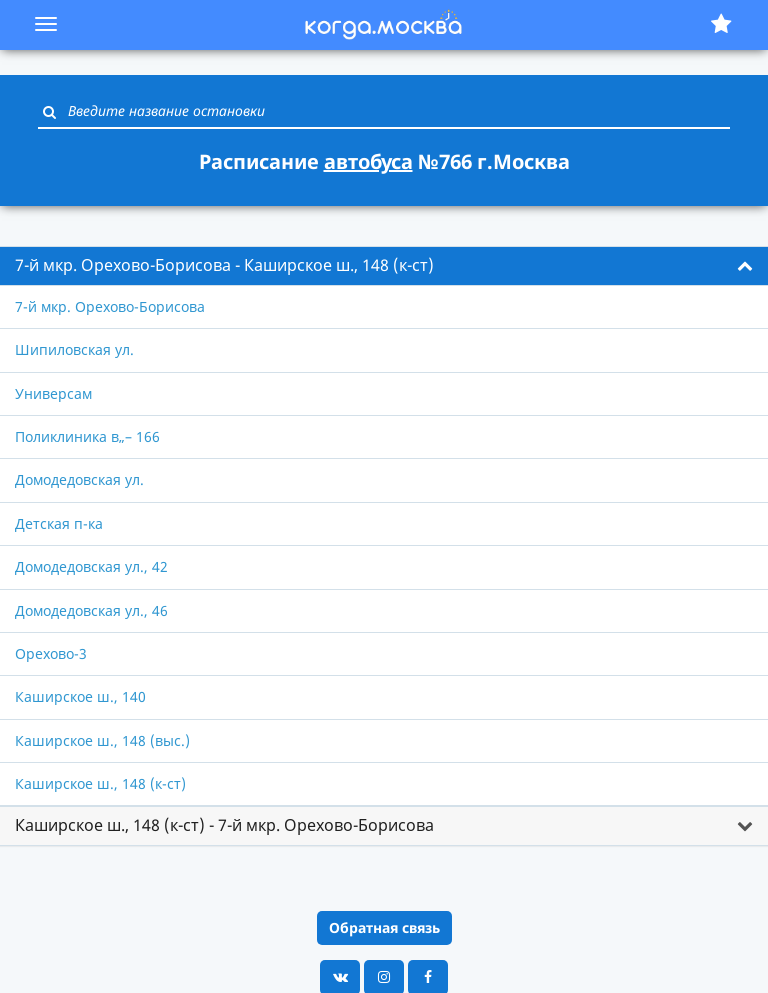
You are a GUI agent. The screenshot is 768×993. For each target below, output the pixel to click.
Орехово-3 (51, 653)
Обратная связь (384, 927)
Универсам (53, 393)
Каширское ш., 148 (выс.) (102, 740)
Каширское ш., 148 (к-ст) (100, 783)
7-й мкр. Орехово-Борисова (110, 306)
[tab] (384, 266)
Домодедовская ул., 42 (91, 566)
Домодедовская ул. (79, 479)
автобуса (368, 161)
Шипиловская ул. (74, 349)
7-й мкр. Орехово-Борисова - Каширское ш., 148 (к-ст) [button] (224, 265)
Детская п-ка (59, 523)
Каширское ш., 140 (80, 696)
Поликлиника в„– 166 (87, 436)
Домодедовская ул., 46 (91, 610)
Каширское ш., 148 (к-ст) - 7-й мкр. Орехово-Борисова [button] (224, 825)
